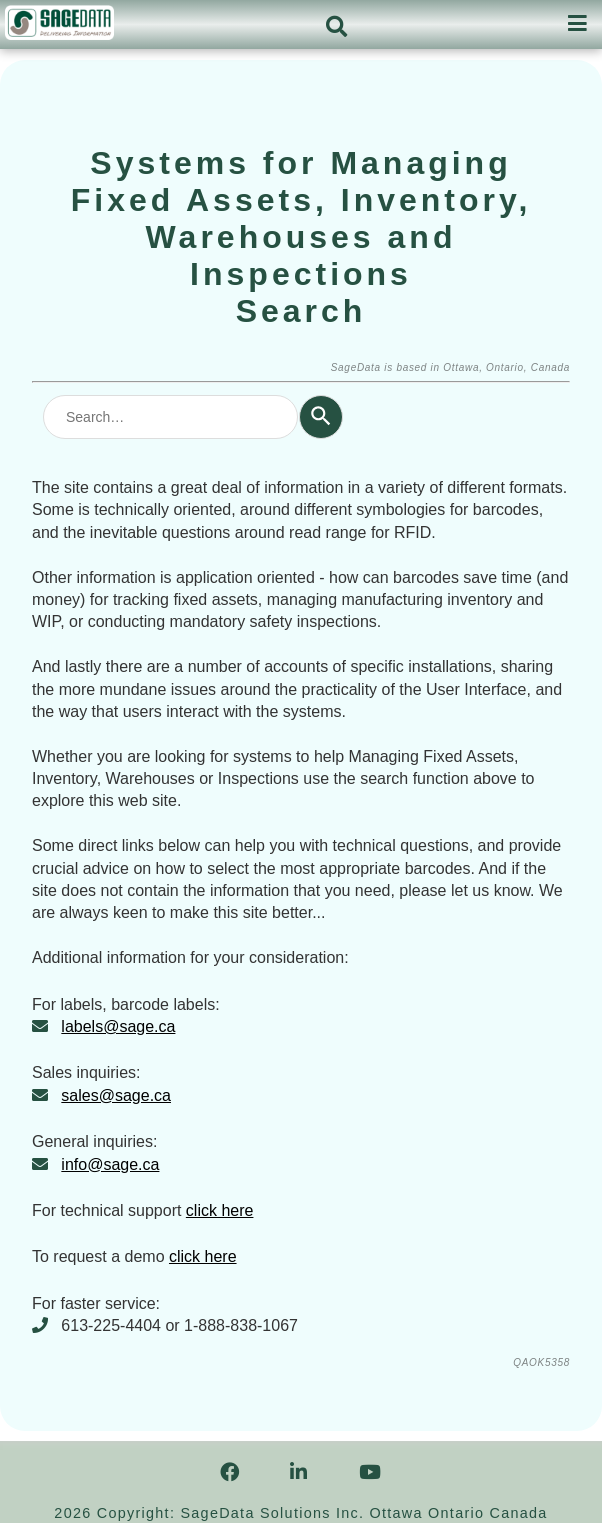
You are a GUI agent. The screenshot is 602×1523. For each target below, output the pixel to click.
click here (220, 1210)
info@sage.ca (110, 1164)
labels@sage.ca (118, 1026)
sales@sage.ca (116, 1095)
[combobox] (170, 417)
